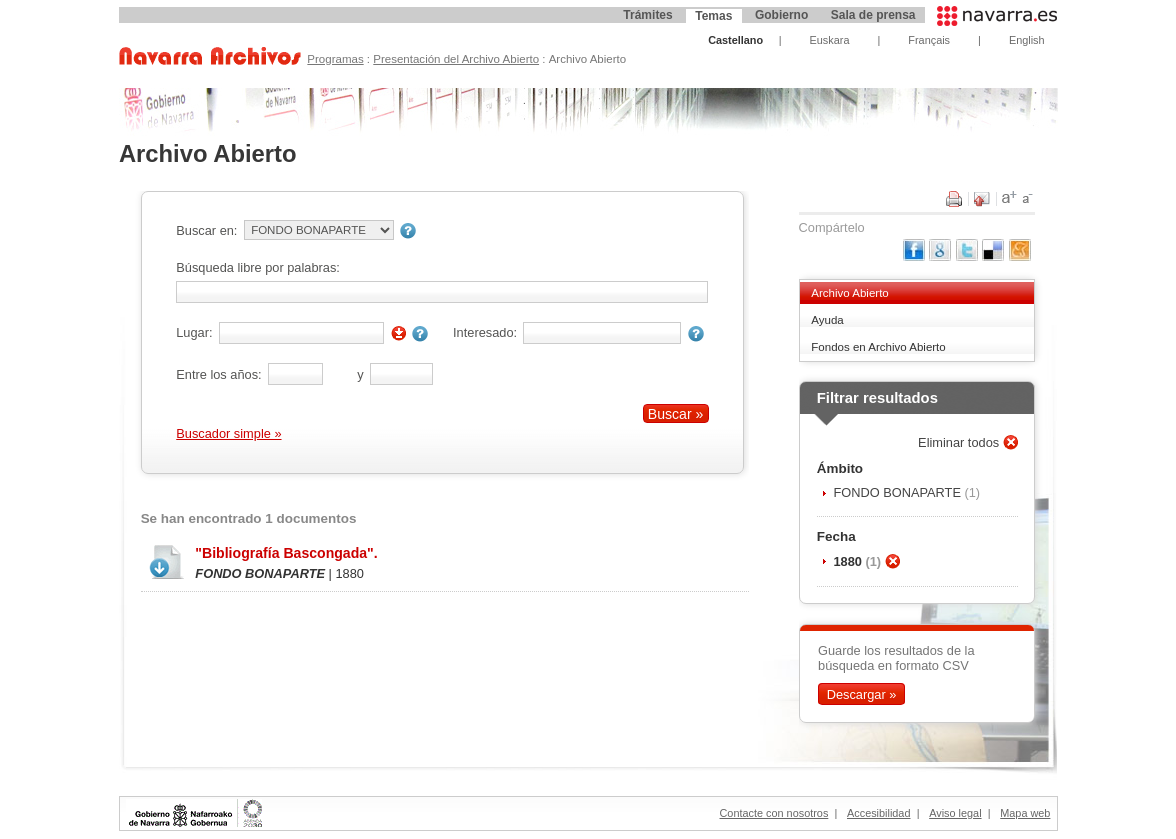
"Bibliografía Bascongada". (286, 553)
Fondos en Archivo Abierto (878, 347)
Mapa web (1025, 813)
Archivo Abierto (849, 293)
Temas (713, 16)
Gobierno (781, 15)
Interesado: (485, 332)
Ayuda (827, 320)
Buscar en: (206, 230)
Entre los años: (218, 374)
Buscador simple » (228, 433)
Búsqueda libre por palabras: (258, 267)
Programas (335, 59)
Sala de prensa (873, 15)
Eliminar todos (960, 442)
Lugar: (194, 332)
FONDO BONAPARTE (898, 492)
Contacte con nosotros (774, 813)
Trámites (647, 15)
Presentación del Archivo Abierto (456, 59)
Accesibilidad (878, 813)
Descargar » (862, 694)
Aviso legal (955, 813)
